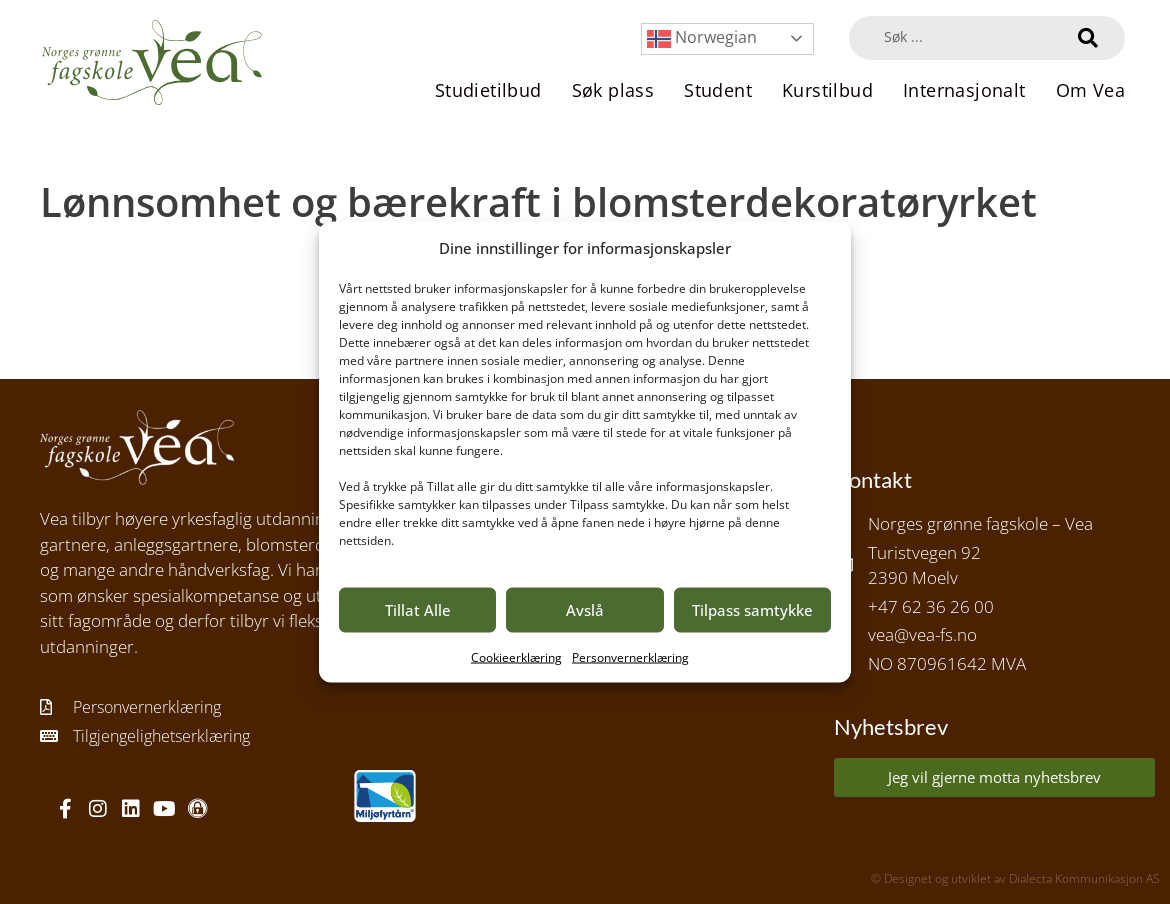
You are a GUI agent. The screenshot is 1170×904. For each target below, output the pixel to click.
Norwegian (702, 38)
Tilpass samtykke (752, 610)
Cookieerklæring (516, 656)
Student (718, 90)
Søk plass (613, 90)
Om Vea (1090, 90)
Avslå (585, 610)
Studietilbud (488, 90)
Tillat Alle (418, 610)
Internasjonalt (964, 90)
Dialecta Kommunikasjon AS (1084, 878)
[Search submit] (1088, 38)
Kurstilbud (827, 90)
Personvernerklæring (630, 656)
